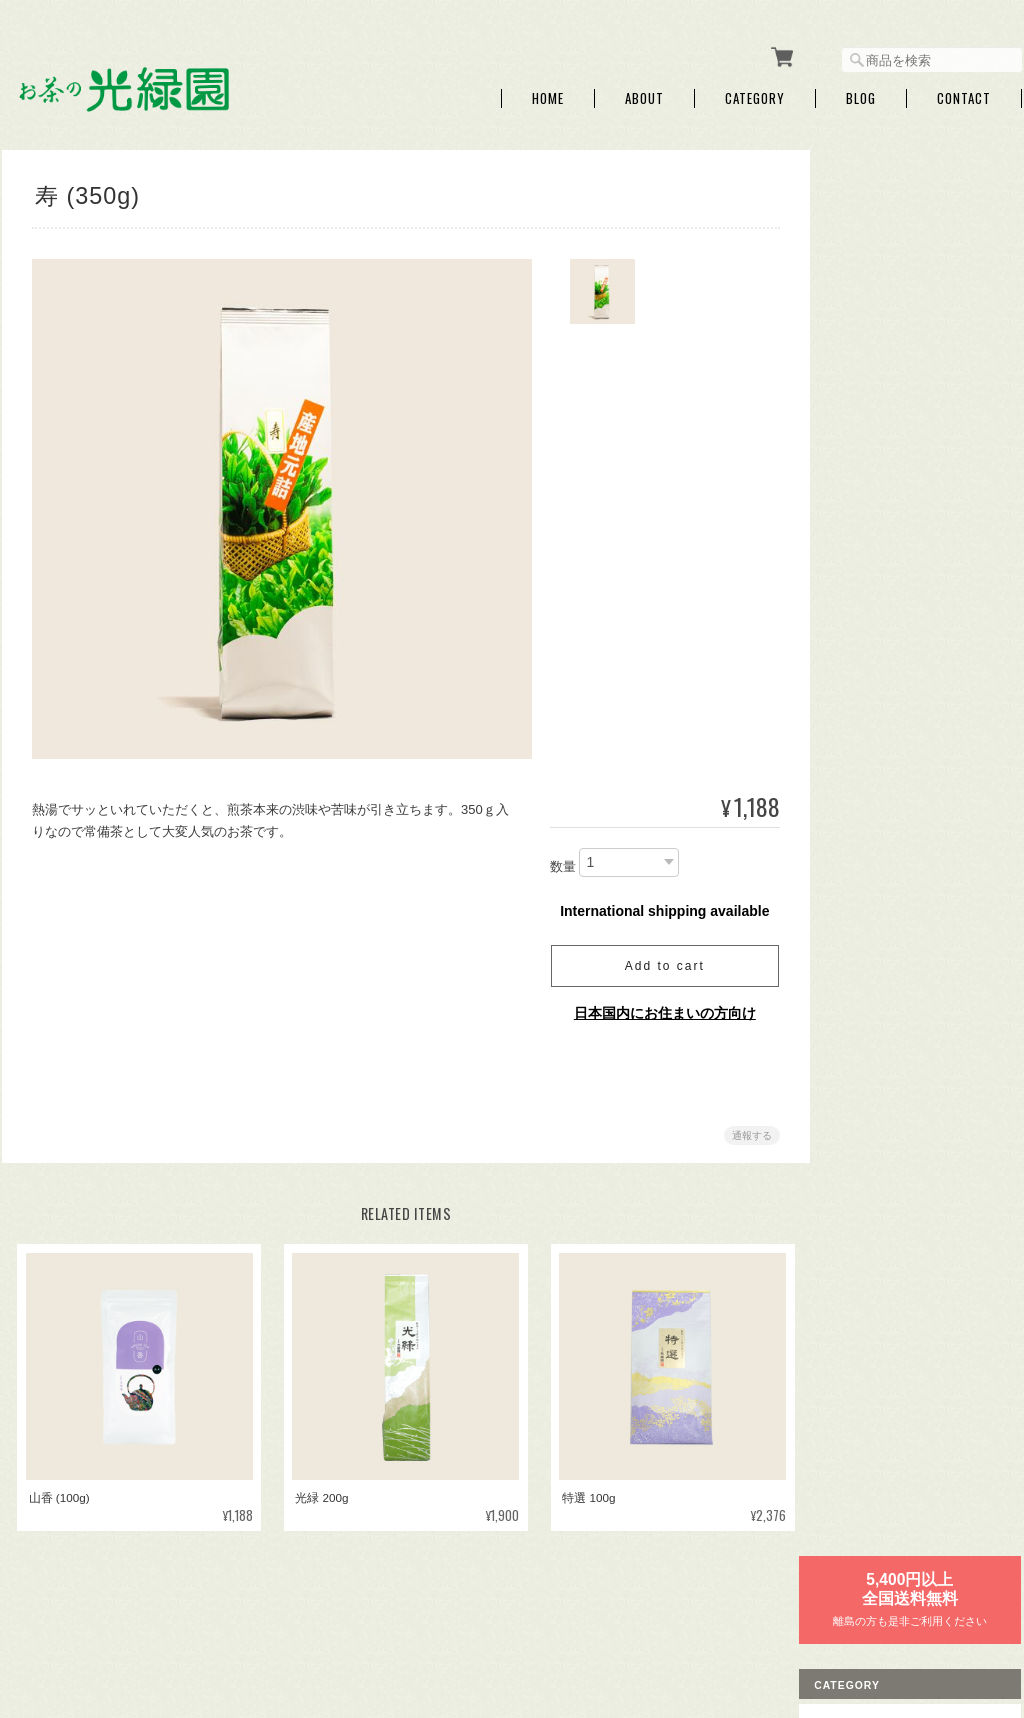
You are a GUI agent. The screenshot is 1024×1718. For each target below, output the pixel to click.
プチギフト (870, 404)
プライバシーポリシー (801, 1616)
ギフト (858, 357)
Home (548, 92)
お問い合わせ (876, 1234)
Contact (964, 92)
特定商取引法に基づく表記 (912, 1187)
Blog (861, 92)
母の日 (858, 544)
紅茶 (852, 730)
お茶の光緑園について (658, 1616)
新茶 (852, 311)
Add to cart (657, 960)
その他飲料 (870, 776)
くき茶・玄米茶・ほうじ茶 (912, 637)
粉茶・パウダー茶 (888, 683)
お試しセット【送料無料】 (912, 823)
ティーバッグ (876, 451)
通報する (744, 1129)
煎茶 (852, 590)
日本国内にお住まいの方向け (657, 1007)
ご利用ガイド (876, 1141)
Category (755, 92)
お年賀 (858, 497)
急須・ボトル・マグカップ (912, 870)
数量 (555, 860)
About (644, 92)
